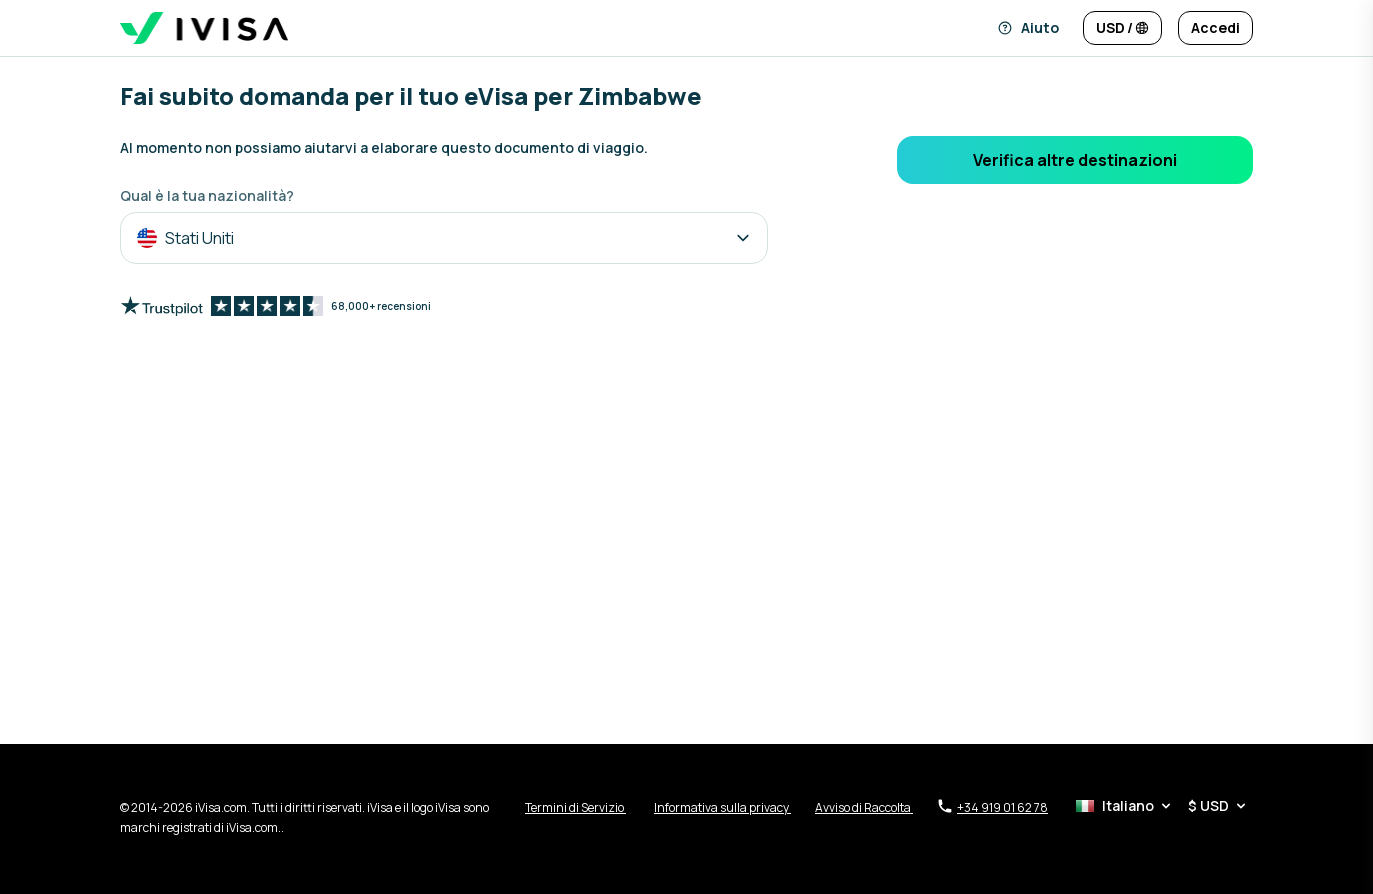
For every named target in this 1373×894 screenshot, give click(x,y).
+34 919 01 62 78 (992, 807)
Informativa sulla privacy (722, 807)
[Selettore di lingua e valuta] (1162, 806)
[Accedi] (1215, 28)
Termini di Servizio (575, 807)
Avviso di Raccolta (864, 807)
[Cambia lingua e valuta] (1122, 28)
